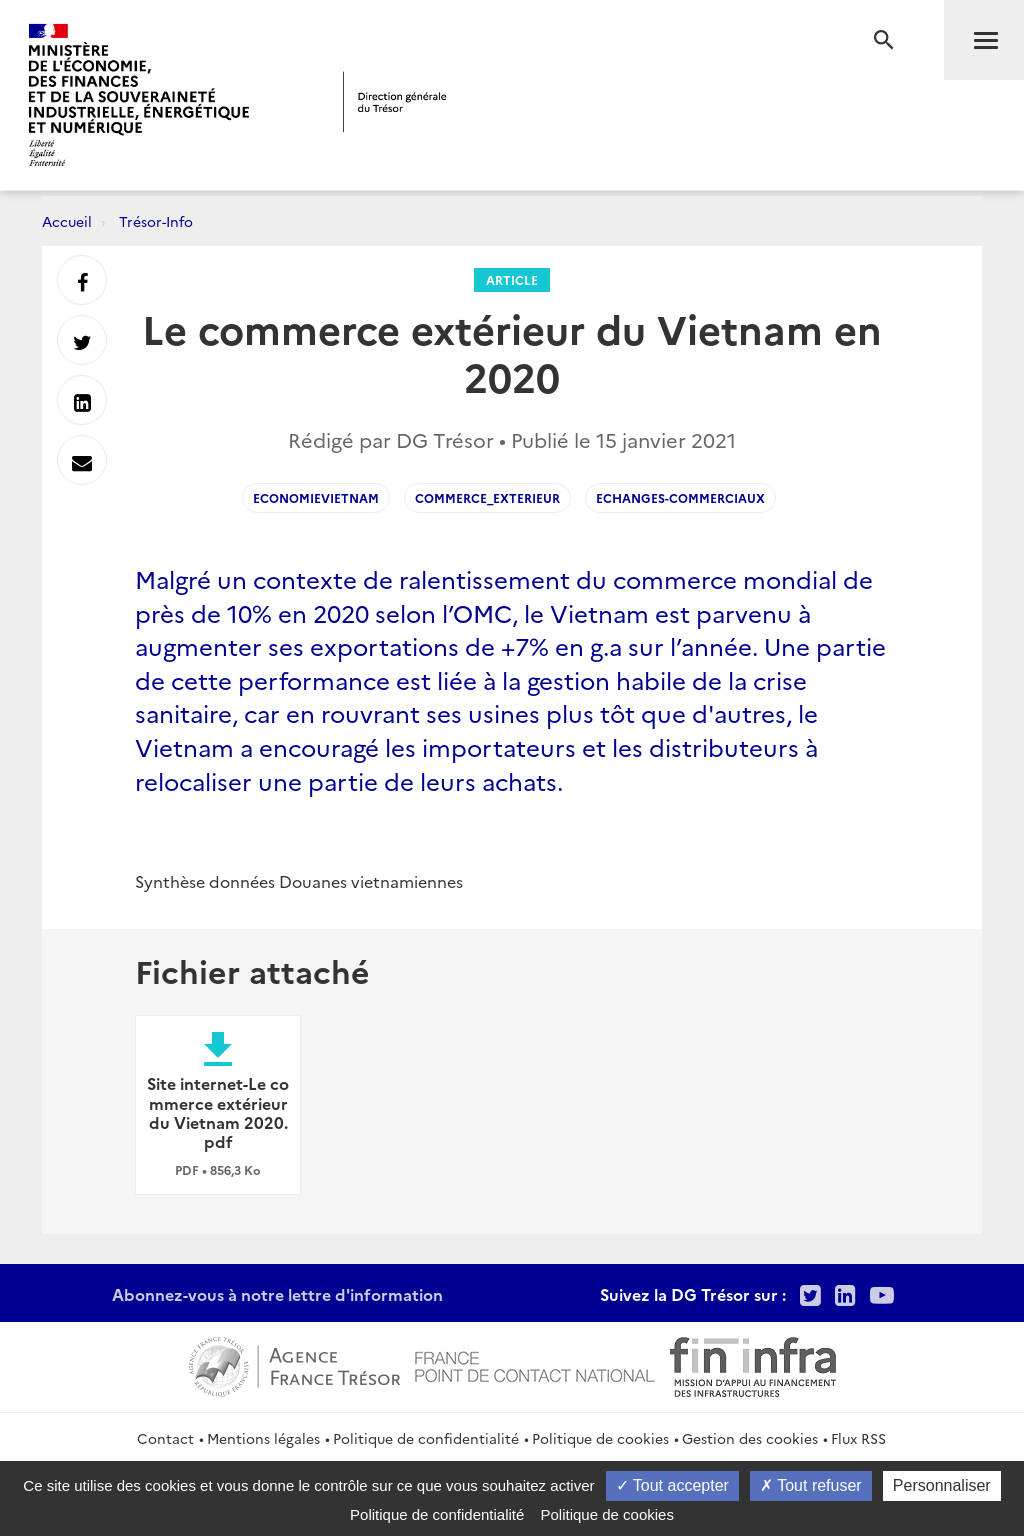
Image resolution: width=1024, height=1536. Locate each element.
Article (512, 279)
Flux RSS (858, 1438)
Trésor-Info (156, 221)
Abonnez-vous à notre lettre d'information (277, 1294)
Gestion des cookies (750, 1438)
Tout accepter (672, 1485)
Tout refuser (811, 1485)
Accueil (67, 221)
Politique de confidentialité (426, 1438)
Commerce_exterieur (487, 497)
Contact (165, 1438)
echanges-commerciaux (680, 497)
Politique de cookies (600, 1438)
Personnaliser (942, 1485)
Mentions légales (263, 1438)
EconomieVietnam (316, 497)
